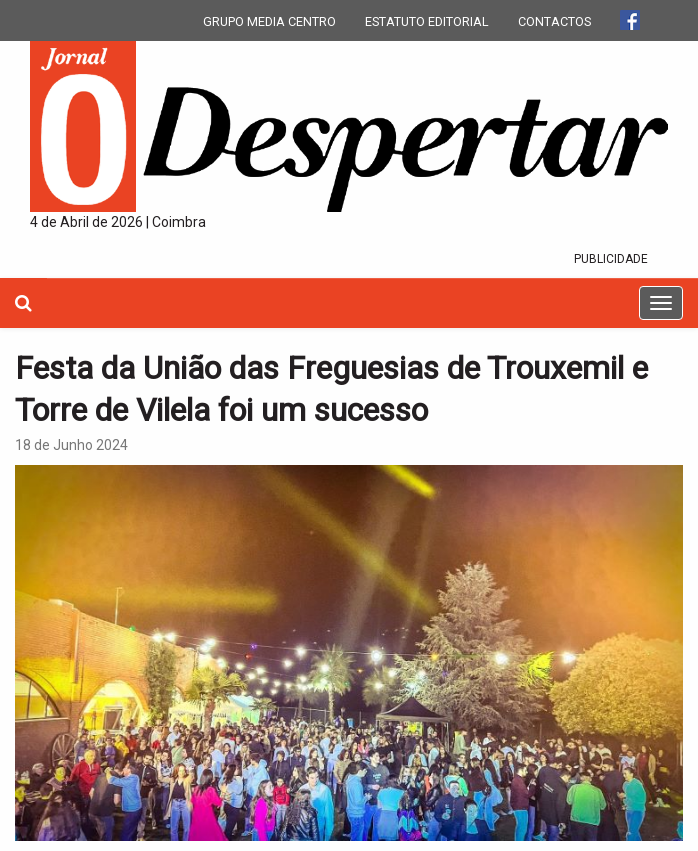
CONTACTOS (554, 21)
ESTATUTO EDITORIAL (427, 21)
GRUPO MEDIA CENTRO (269, 21)
